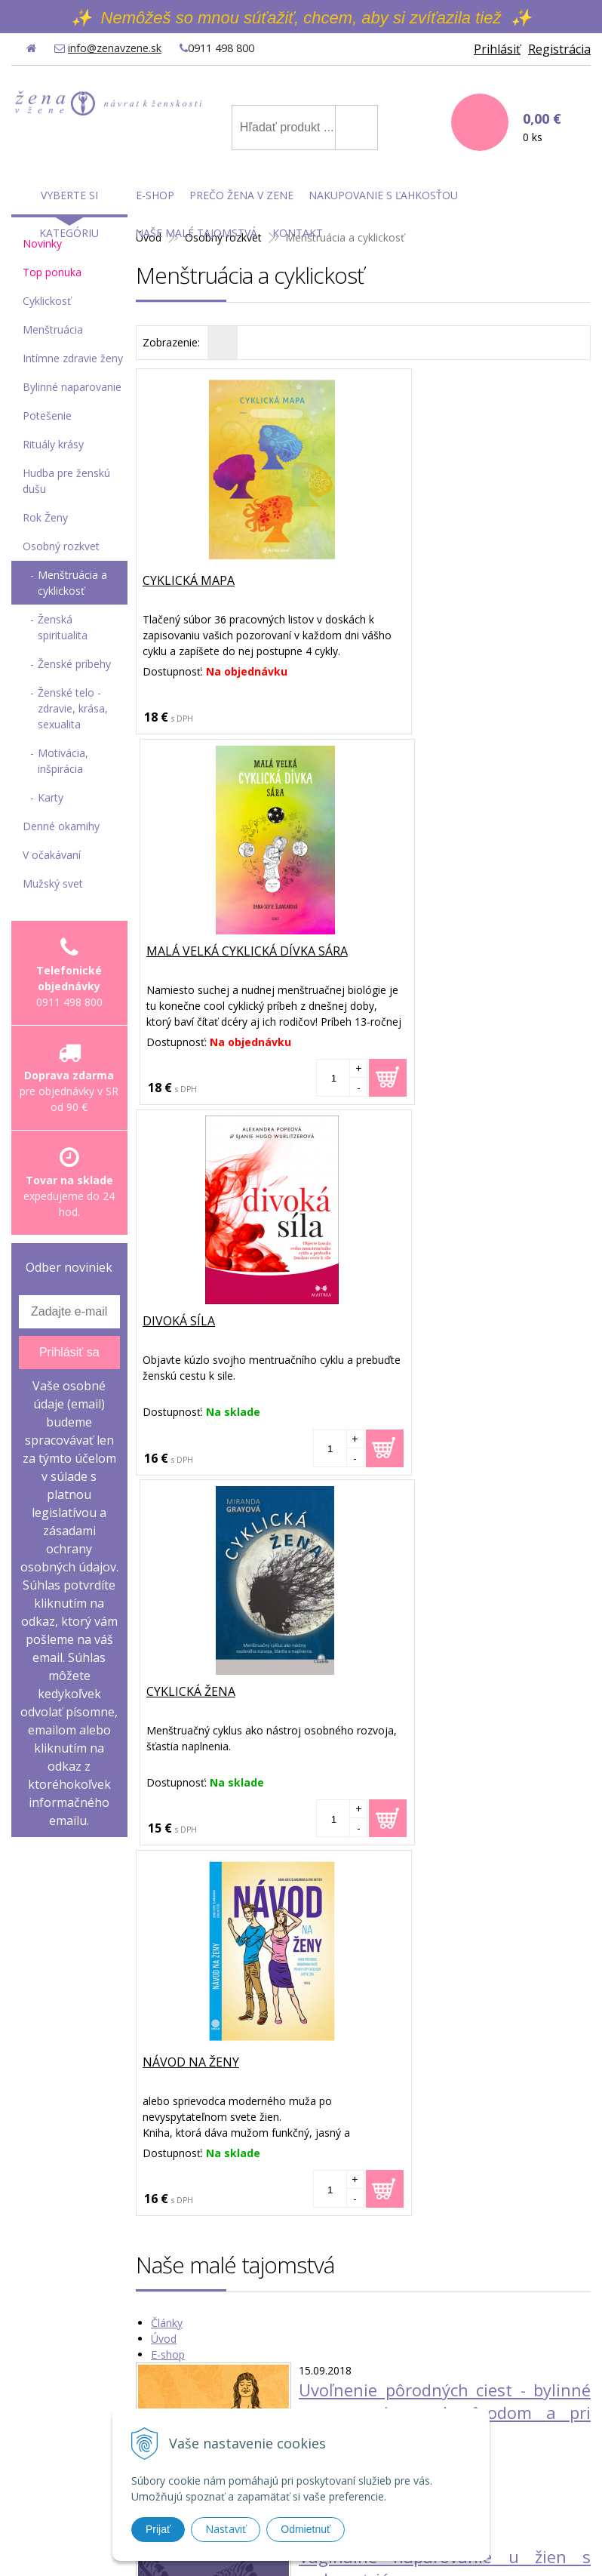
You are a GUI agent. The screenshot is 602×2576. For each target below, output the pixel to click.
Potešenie (47, 415)
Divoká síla (180, 951)
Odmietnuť (305, 2529)
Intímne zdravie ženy (73, 358)
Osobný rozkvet (61, 546)
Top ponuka (52, 272)
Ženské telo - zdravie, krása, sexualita (73, 708)
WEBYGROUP (495, 2546)
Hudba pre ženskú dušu (66, 481)
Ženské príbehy (74, 664)
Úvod (164, 1598)
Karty (50, 797)
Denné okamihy (61, 826)
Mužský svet (53, 883)
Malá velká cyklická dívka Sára (475, 581)
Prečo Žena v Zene (241, 195)
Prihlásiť (497, 49)
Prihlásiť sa (69, 1352)
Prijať (158, 2529)
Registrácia (559, 49)
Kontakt (297, 233)
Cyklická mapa (190, 581)
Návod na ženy (192, 1322)
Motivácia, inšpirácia (63, 761)
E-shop (168, 1614)
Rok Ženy (45, 517)
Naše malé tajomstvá (196, 233)
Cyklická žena (418, 951)
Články (167, 1582)
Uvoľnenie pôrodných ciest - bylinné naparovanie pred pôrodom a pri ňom (445, 1672)
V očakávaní (52, 855)
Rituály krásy (53, 444)
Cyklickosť (47, 301)
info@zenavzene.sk (114, 48)
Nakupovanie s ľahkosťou (383, 195)
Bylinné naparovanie (72, 387)
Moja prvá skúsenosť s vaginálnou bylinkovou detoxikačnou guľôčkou (445, 2161)
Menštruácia (53, 329)
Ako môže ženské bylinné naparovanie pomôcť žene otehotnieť (445, 1994)
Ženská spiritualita (63, 627)
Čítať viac (321, 1721)
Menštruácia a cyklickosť (72, 583)
